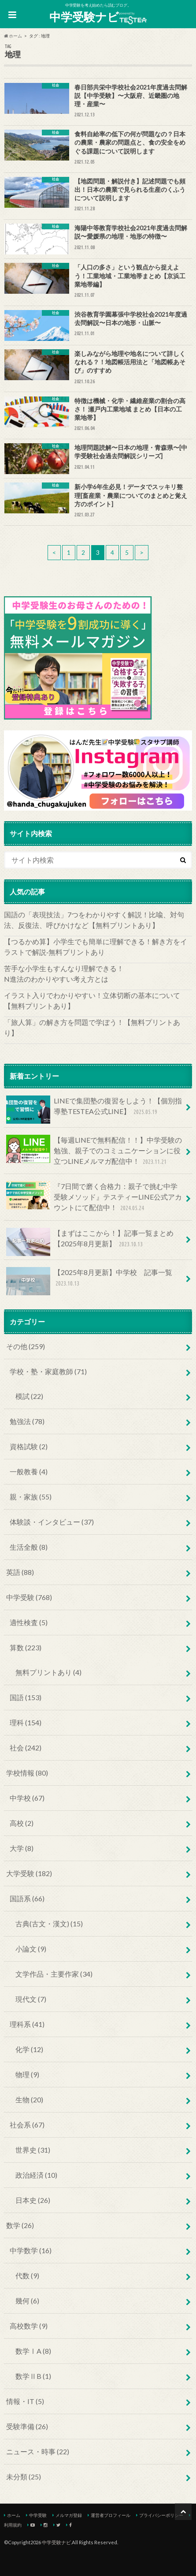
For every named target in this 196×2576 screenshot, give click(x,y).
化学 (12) (29, 2049)
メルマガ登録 (68, 2515)
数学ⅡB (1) (33, 2376)
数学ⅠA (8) (33, 2351)
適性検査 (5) (29, 1622)
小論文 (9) (30, 1948)
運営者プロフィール (110, 2515)
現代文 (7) (30, 1999)
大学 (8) (21, 1848)
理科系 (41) (27, 2024)
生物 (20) (29, 2099)
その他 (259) (25, 1346)
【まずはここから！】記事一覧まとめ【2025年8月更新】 (90, 1242)
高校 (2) (21, 1823)
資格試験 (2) (29, 1446)
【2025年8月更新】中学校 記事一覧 (89, 1281)
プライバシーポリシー (161, 2515)
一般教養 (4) (29, 1471)
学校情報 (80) (27, 1772)
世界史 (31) (32, 2150)
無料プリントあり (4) (48, 1672)
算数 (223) (25, 1647)
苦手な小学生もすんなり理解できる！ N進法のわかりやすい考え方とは (95, 973)
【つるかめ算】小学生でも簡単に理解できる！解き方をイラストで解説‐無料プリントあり (95, 946)
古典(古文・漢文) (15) (49, 1923)
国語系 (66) (27, 1898)
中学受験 (38, 2515)
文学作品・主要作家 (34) (53, 1974)
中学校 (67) (27, 1798)
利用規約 (13, 2524)
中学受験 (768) (29, 1597)
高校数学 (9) (29, 2326)
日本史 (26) (32, 2200)
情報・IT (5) (25, 2401)
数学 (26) (20, 2225)
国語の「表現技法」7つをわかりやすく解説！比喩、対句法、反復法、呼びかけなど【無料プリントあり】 (94, 919)
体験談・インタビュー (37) (52, 1522)
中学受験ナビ (98, 17)
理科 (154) (25, 1722)
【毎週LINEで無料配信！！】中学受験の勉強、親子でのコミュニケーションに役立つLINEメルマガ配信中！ (94, 1151)
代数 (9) (27, 2275)
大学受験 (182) (29, 1873)
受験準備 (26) (27, 2426)
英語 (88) (20, 1572)
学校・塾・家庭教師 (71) (48, 1371)
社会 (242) (25, 1747)
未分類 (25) (23, 2476)
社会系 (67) (27, 2124)
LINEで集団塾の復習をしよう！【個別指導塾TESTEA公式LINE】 (94, 1109)
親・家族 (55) (31, 1496)
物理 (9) (27, 2074)
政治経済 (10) (36, 2175)
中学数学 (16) (31, 2250)
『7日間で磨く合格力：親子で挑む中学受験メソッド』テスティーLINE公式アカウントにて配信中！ (94, 1197)
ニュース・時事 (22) (37, 2451)
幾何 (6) (27, 2300)
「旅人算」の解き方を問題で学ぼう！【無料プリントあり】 (92, 1027)
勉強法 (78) (27, 1421)
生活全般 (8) (29, 1547)
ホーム (13, 2515)
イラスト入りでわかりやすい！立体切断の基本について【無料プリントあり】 (92, 1000)
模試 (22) (29, 1396)
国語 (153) (25, 1697)
